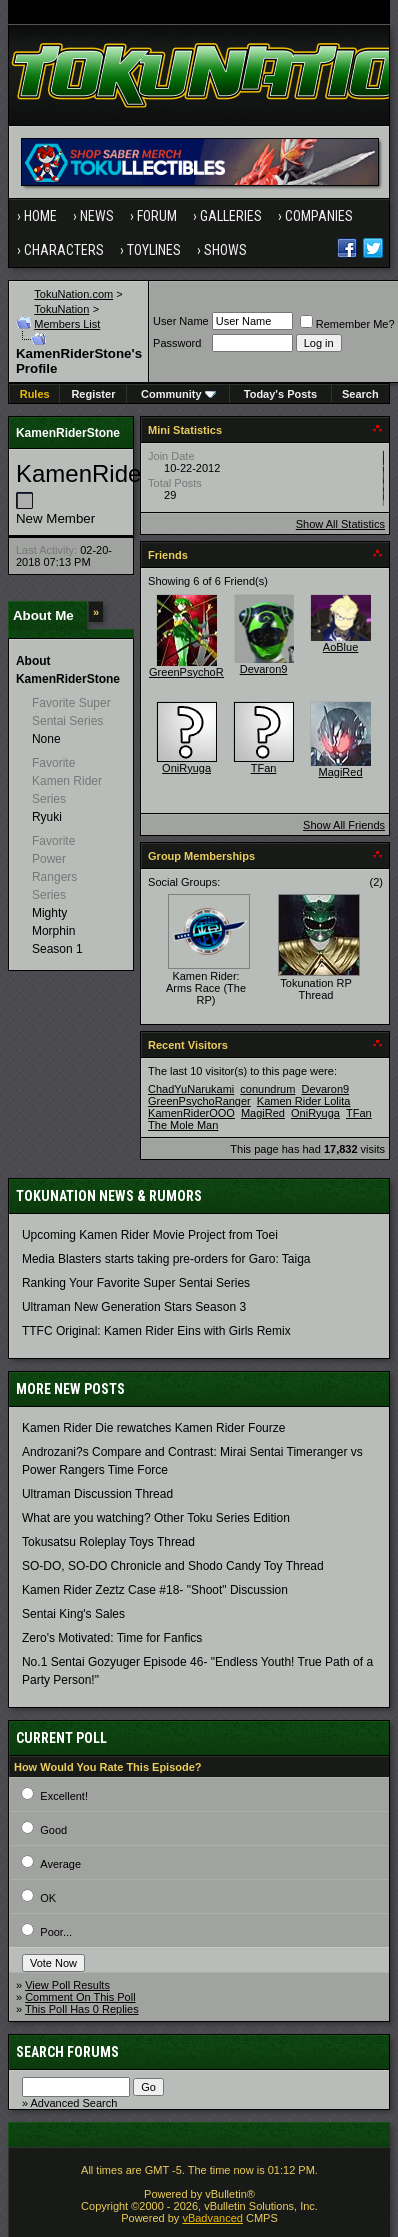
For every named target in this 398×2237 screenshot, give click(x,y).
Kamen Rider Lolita (304, 1101)
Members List (67, 324)
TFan (264, 768)
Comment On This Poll (80, 1997)
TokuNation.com (73, 294)
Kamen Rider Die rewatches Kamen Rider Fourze (153, 1428)
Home (40, 216)
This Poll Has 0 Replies (82, 2009)
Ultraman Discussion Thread (97, 1494)
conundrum (267, 1089)
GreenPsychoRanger (200, 672)
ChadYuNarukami (191, 1089)
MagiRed (341, 772)
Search (360, 394)
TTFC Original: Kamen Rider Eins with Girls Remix (156, 1331)
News (97, 216)
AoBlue (340, 647)
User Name (181, 321)
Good (53, 1830)
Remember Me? (347, 324)
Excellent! (64, 1796)
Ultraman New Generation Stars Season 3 (134, 1307)
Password (177, 343)
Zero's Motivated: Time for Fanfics (112, 1638)
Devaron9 (264, 669)
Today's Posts (280, 394)
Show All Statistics (340, 524)
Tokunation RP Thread (316, 989)
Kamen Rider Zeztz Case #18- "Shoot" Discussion (155, 1590)
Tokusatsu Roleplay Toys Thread (108, 1542)
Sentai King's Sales (73, 1614)
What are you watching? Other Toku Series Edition (156, 1518)
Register (93, 394)
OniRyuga (186, 768)
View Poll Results (67, 1985)
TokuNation (61, 309)
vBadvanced (212, 2218)
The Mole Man (183, 1125)
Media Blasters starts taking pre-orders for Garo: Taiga (166, 1259)
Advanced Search (74, 2103)
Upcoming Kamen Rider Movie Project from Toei (150, 1235)
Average (60, 1864)
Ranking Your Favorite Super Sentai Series (136, 1283)
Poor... (56, 1932)
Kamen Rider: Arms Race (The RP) (206, 988)
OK (48, 1898)
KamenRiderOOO (191, 1113)
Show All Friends (344, 825)
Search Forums (67, 2052)
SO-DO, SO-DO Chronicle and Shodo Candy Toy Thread (173, 1566)
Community (178, 394)
